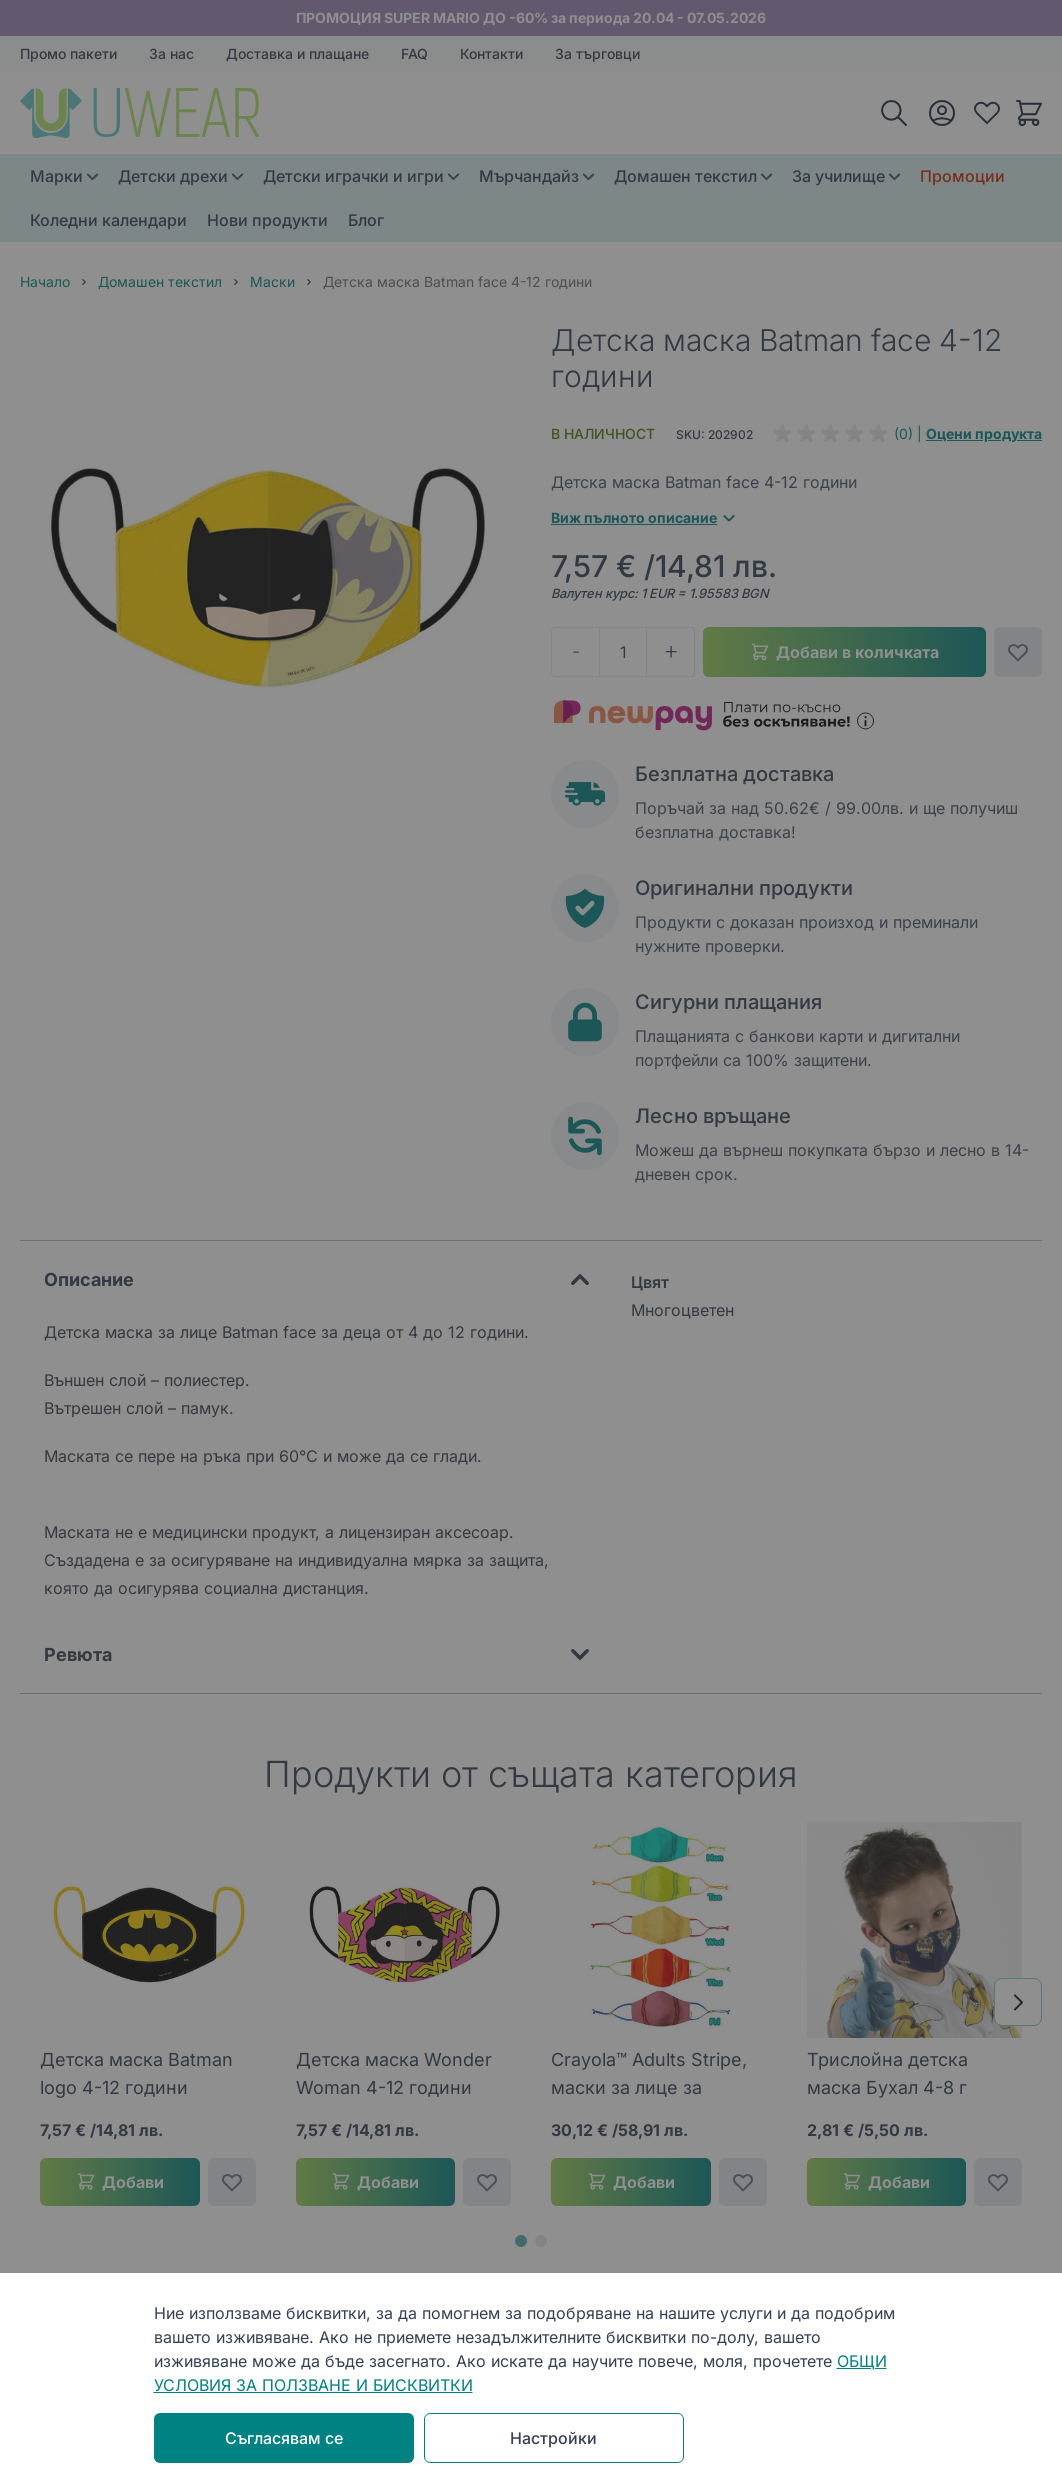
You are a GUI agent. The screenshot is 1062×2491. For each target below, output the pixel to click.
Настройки (553, 2438)
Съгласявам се (284, 2438)
